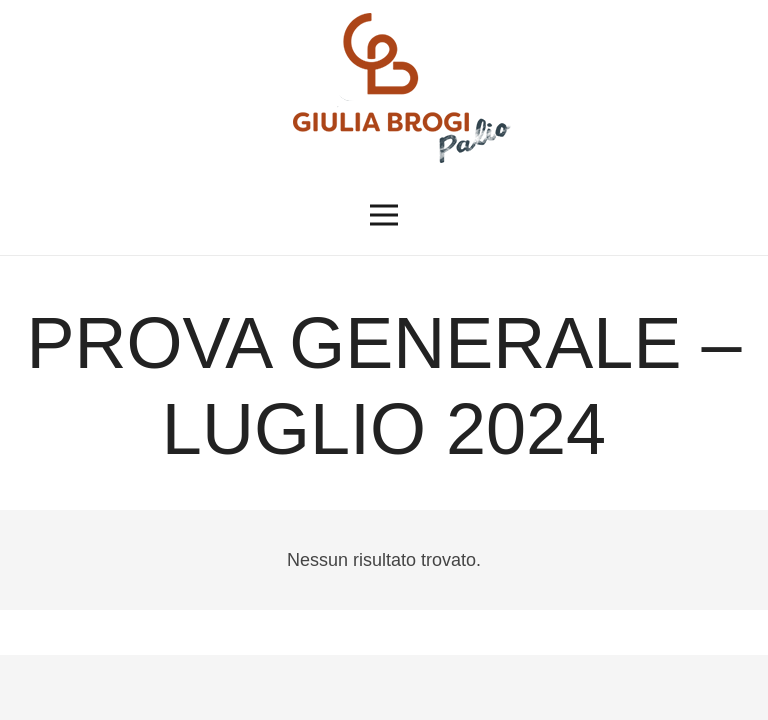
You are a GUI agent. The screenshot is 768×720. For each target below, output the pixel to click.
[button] (384, 215)
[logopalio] (384, 88)
